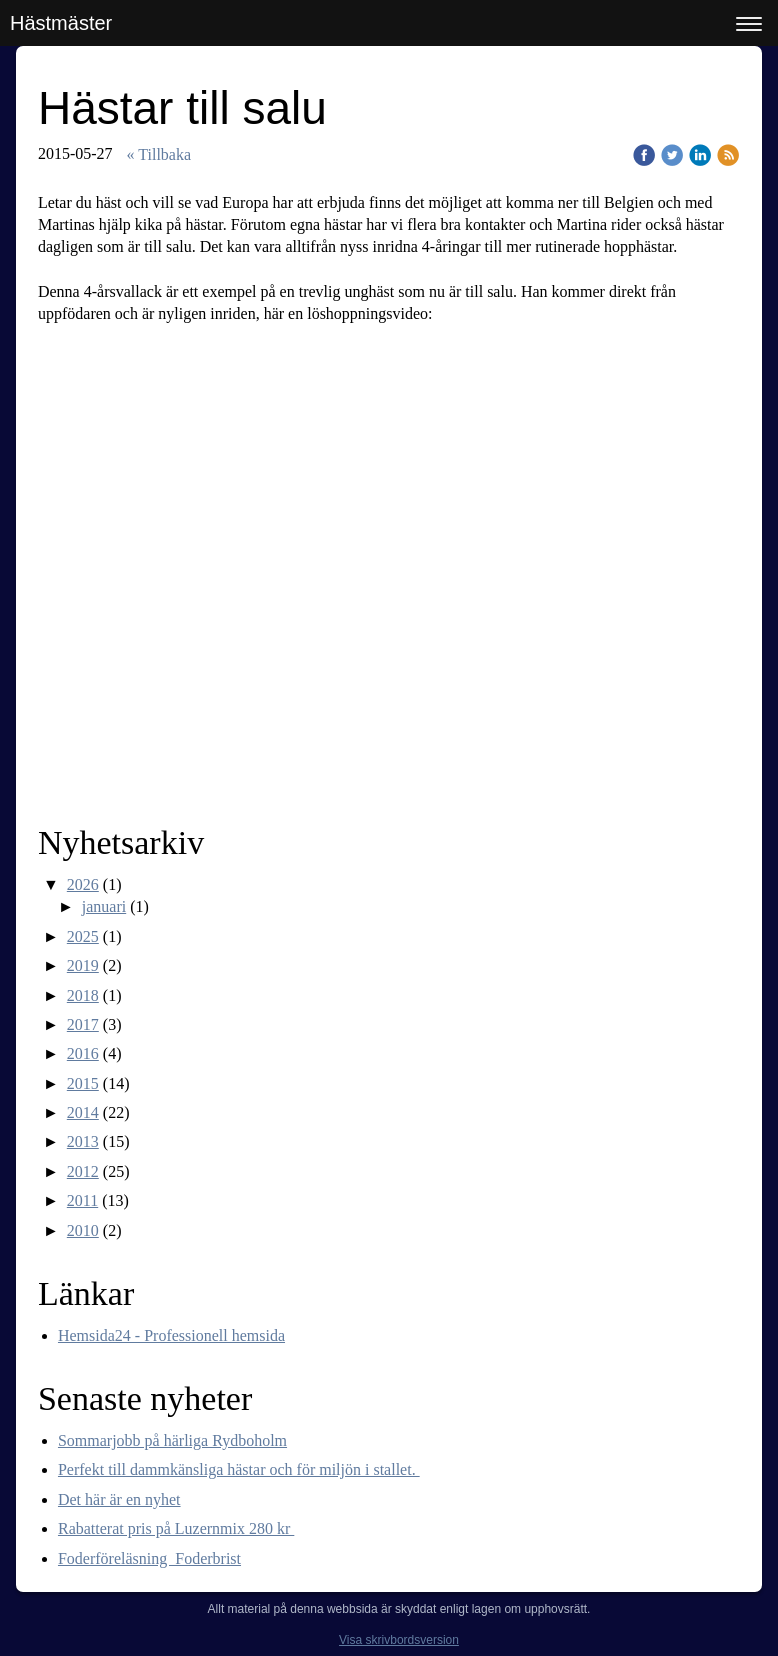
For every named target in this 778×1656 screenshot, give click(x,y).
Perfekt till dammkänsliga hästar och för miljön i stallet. (239, 1469)
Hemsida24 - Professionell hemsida (171, 1335)
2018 (83, 995)
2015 (83, 1083)
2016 (83, 1053)
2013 (83, 1141)
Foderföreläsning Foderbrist (149, 1558)
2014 (83, 1112)
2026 (83, 884)
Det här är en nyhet (119, 1499)
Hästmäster (61, 23)
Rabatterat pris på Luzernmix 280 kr (176, 1528)
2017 (83, 1024)
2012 (83, 1171)
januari (104, 906)
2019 (83, 965)
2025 (83, 936)
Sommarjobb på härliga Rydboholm (172, 1440)
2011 (82, 1200)
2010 (83, 1230)
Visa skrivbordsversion (399, 1640)
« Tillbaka (159, 154)
